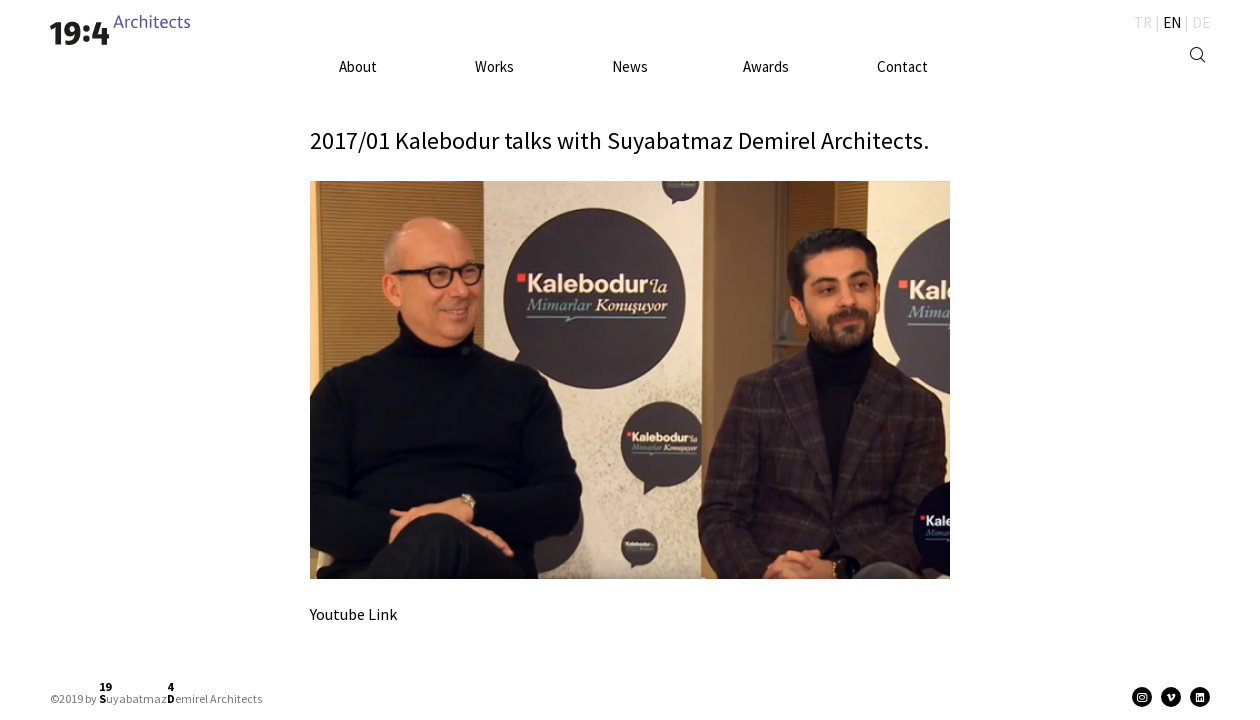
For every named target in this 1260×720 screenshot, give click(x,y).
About (358, 66)
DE (1201, 22)
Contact (902, 66)
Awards (766, 66)
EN (1172, 22)
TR (1143, 22)
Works (494, 66)
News (630, 66)
